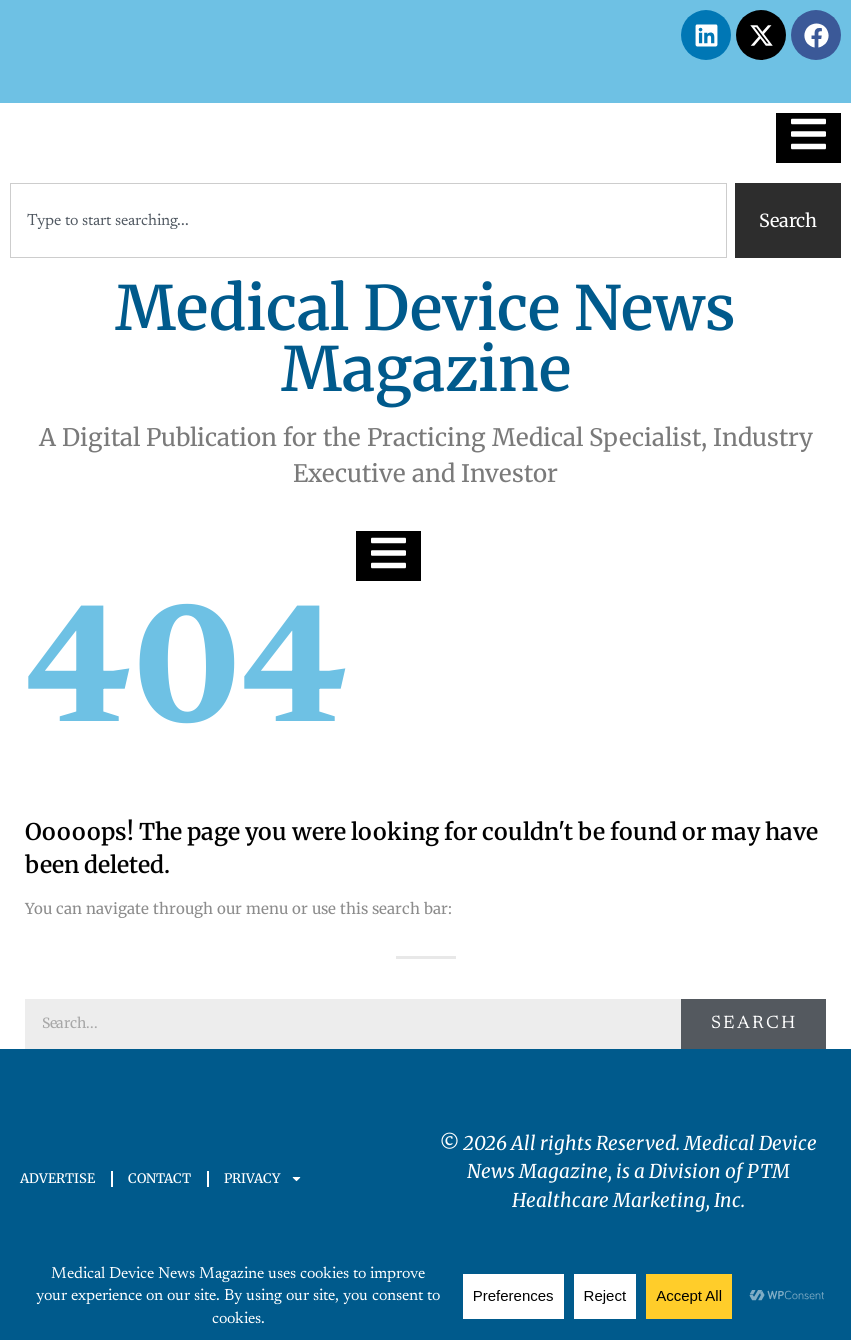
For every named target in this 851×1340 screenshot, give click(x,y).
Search (754, 1024)
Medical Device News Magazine (425, 339)
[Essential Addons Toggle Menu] (808, 138)
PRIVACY (263, 1178)
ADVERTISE (57, 1178)
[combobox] (368, 220)
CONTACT (159, 1178)
